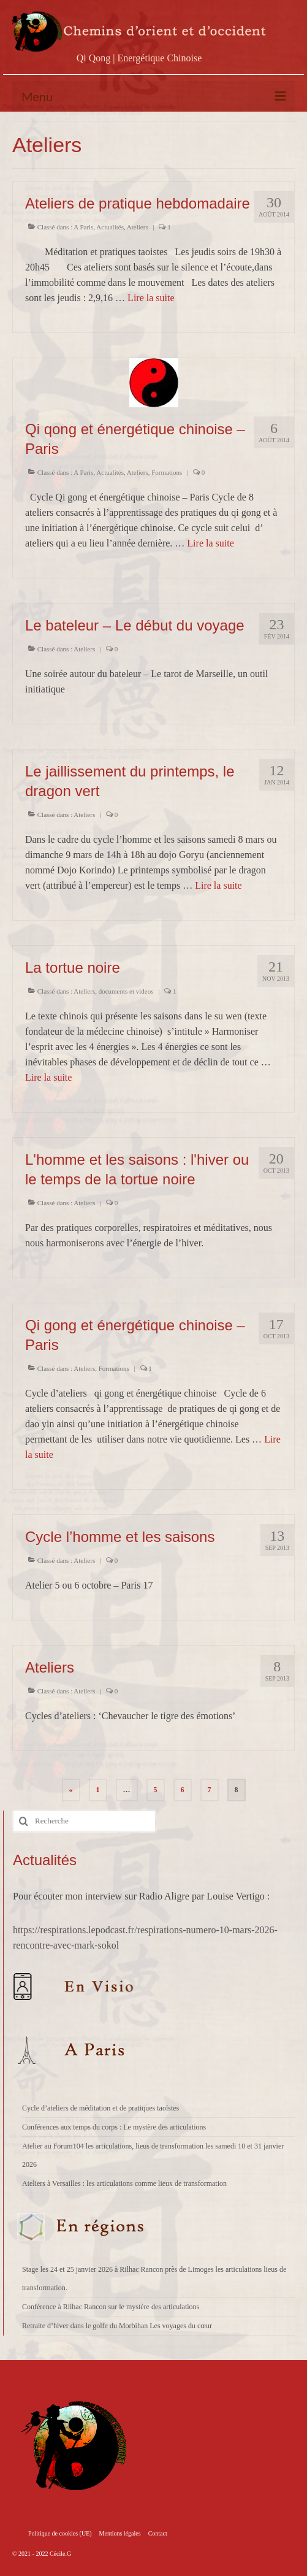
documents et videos (126, 991)
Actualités (110, 227)
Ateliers (137, 227)
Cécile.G (60, 2553)
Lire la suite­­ (150, 298)
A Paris (83, 227)
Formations (166, 472)
